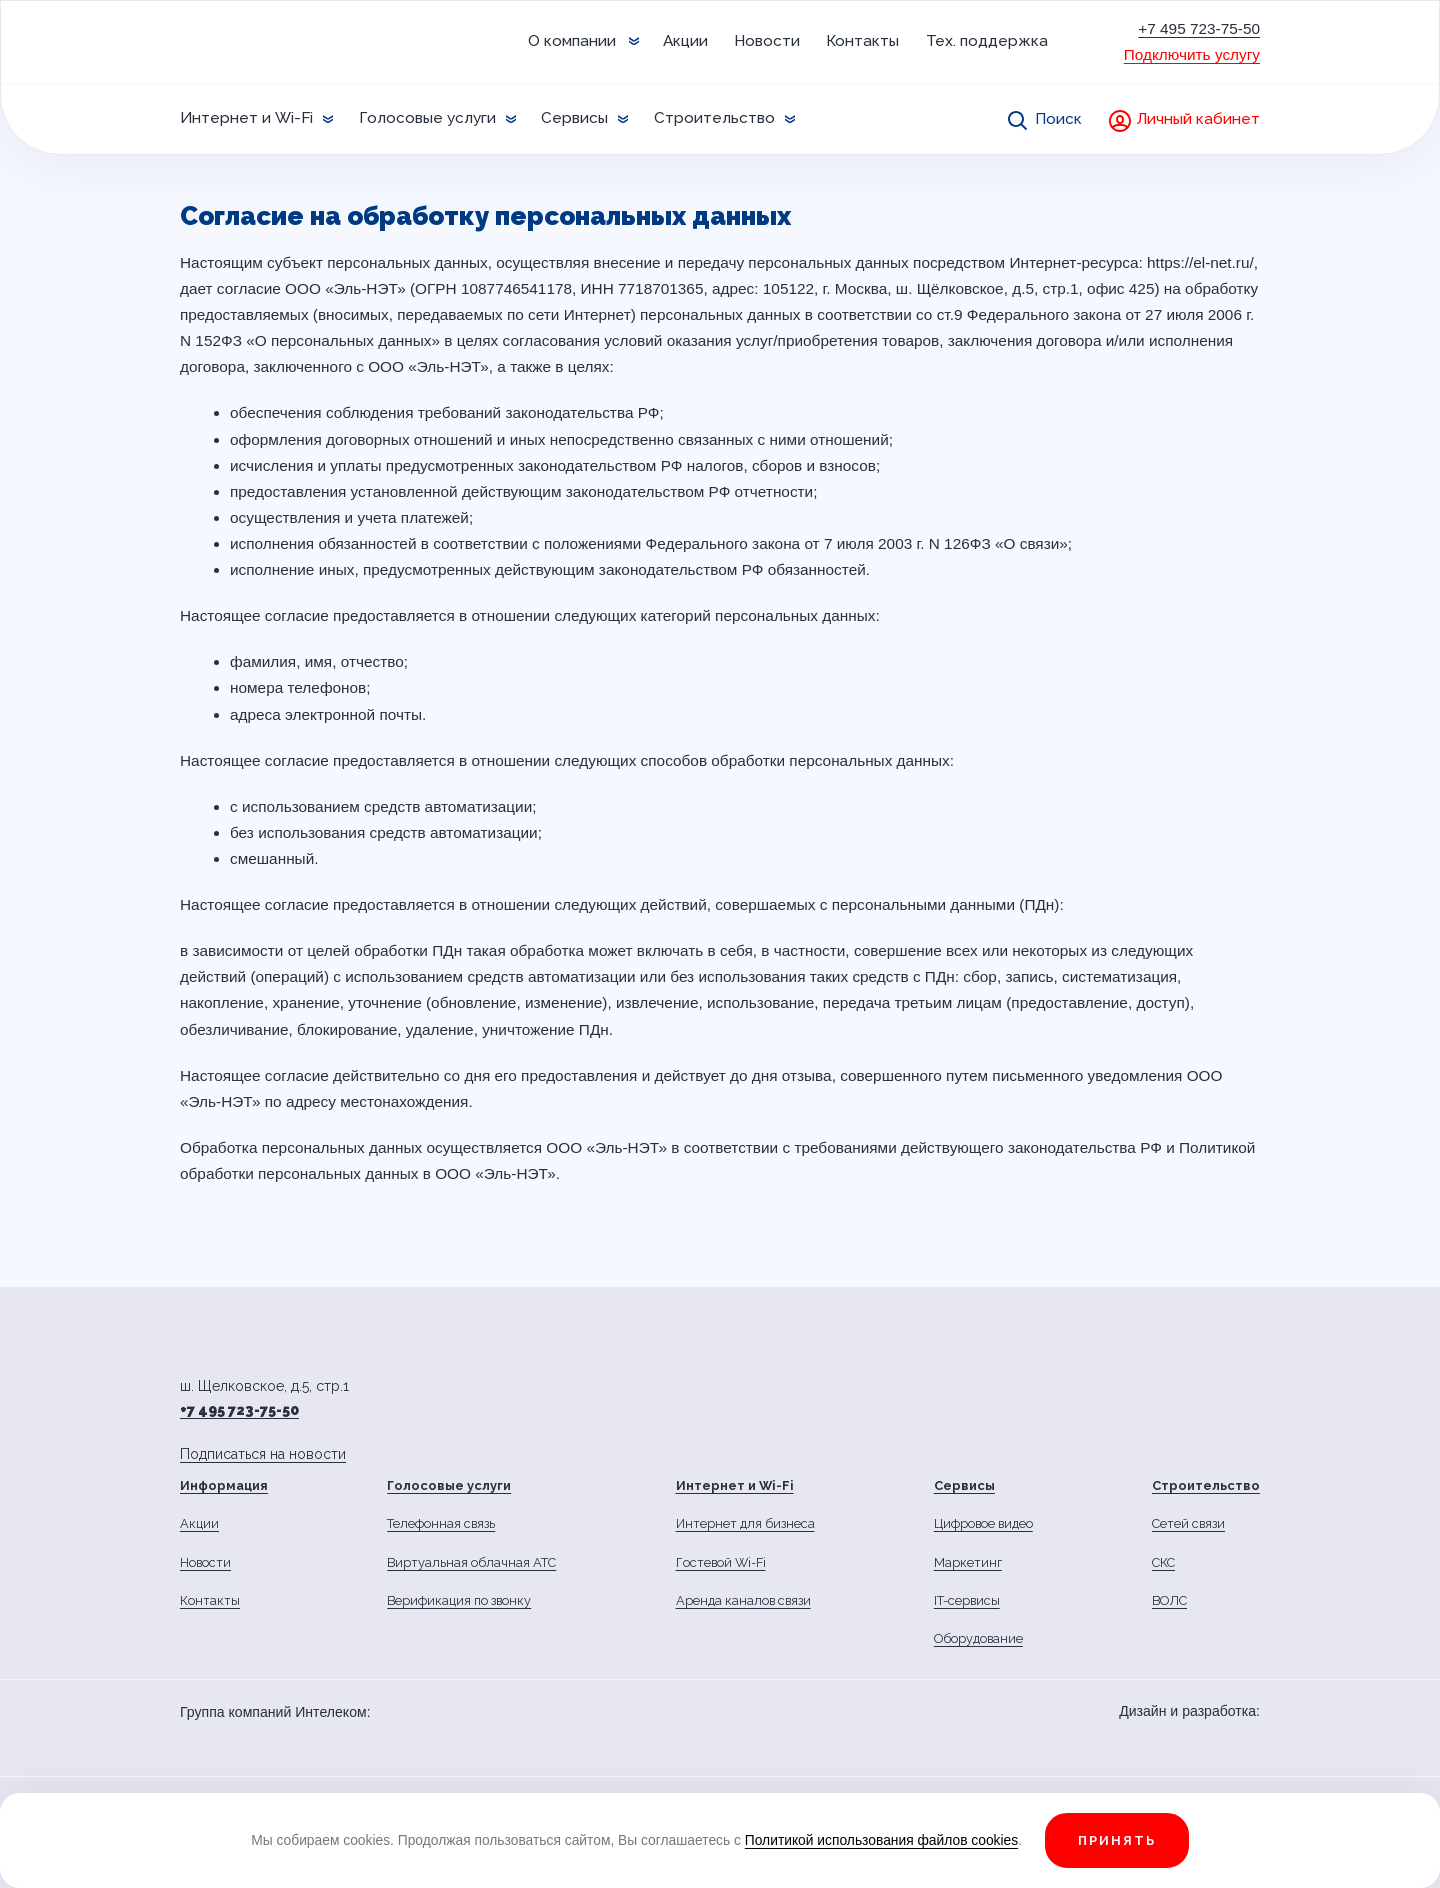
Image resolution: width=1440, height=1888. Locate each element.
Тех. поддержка (987, 41)
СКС (1163, 1562)
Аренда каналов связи (743, 1600)
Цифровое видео (983, 1523)
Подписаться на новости (263, 1454)
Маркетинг (968, 1562)
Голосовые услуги (427, 118)
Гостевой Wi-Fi (721, 1562)
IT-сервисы (967, 1600)
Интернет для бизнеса (745, 1523)
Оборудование (978, 1638)
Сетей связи (1188, 1523)
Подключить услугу (1192, 54)
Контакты (862, 41)
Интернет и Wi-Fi (246, 118)
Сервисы (574, 118)
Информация (224, 1485)
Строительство (714, 118)
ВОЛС (1169, 1600)
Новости (767, 41)
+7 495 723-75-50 (1199, 28)
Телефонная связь (441, 1523)
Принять (1117, 1840)
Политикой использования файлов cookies (881, 1840)
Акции (685, 41)
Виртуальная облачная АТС (471, 1562)
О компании (572, 41)
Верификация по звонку (459, 1600)
